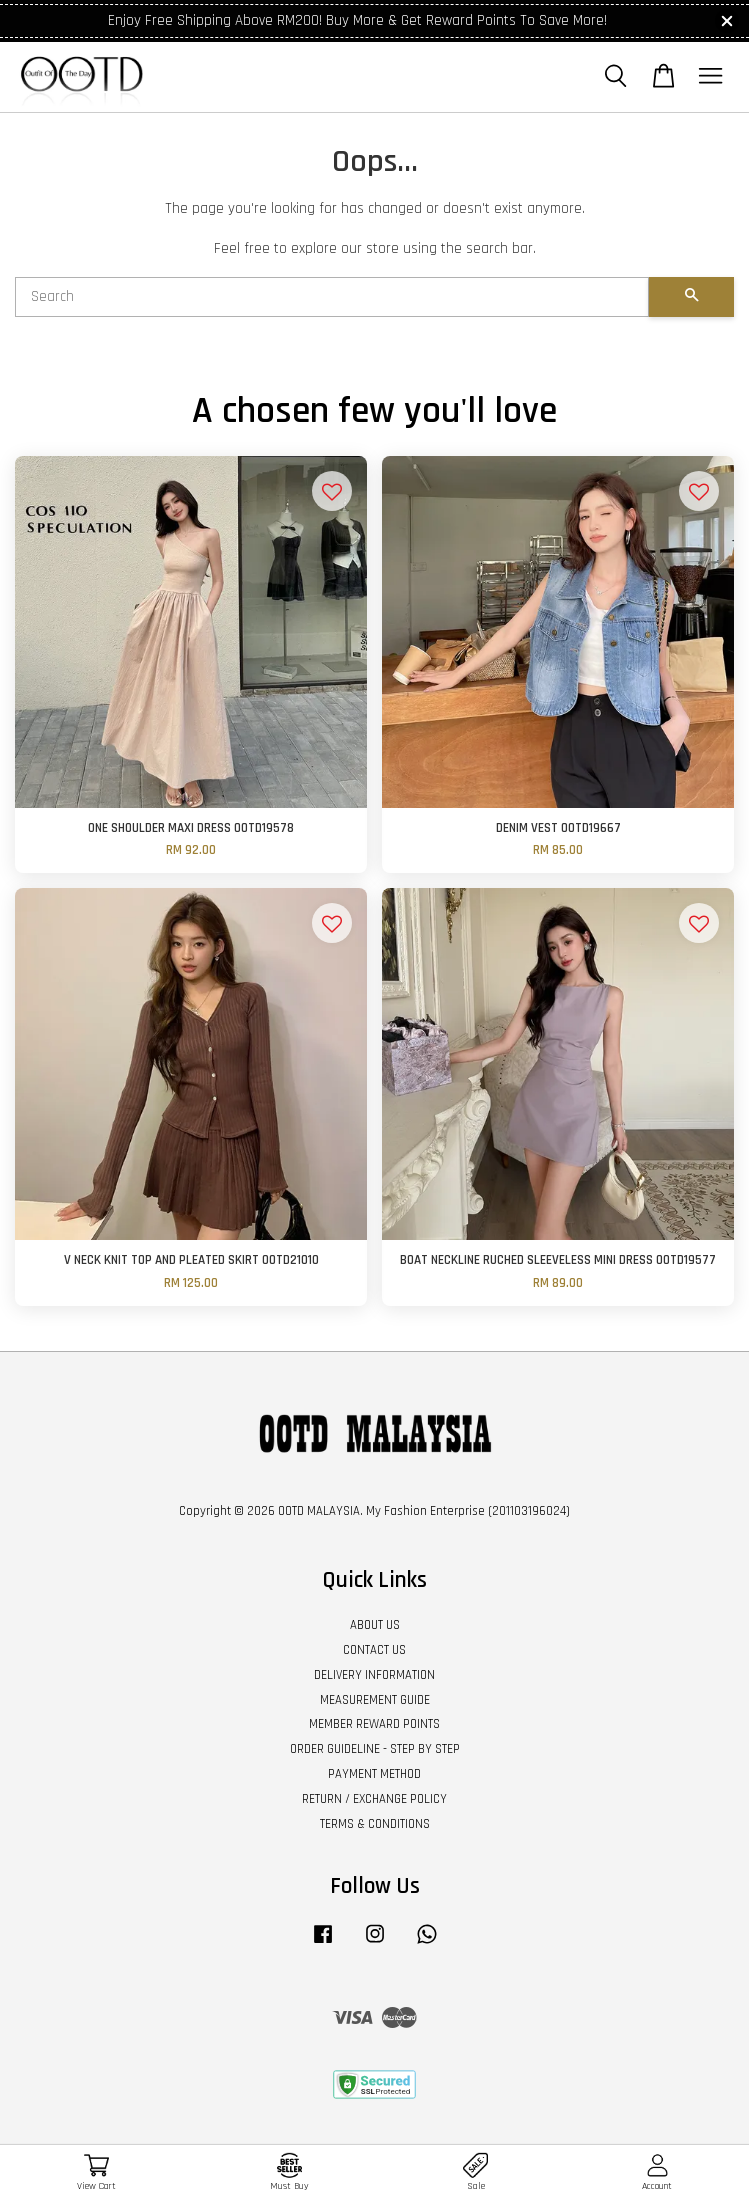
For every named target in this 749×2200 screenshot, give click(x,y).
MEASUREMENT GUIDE (375, 1700)
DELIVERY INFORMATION (374, 1675)
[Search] (332, 297)
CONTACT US (374, 1650)
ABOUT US (375, 1625)
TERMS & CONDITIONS (375, 1824)
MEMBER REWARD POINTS (374, 1724)
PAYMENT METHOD (374, 1774)
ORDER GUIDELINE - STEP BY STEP (375, 1749)
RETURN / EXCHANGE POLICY (374, 1799)
